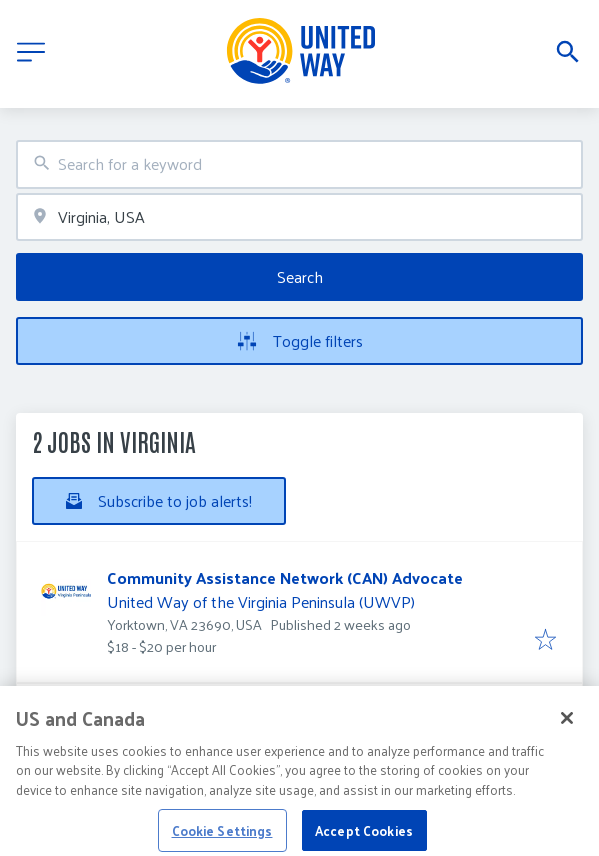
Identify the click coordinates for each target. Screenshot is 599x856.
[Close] (567, 727)
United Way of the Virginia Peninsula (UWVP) (261, 601)
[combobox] (299, 164)
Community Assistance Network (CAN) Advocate (285, 577)
